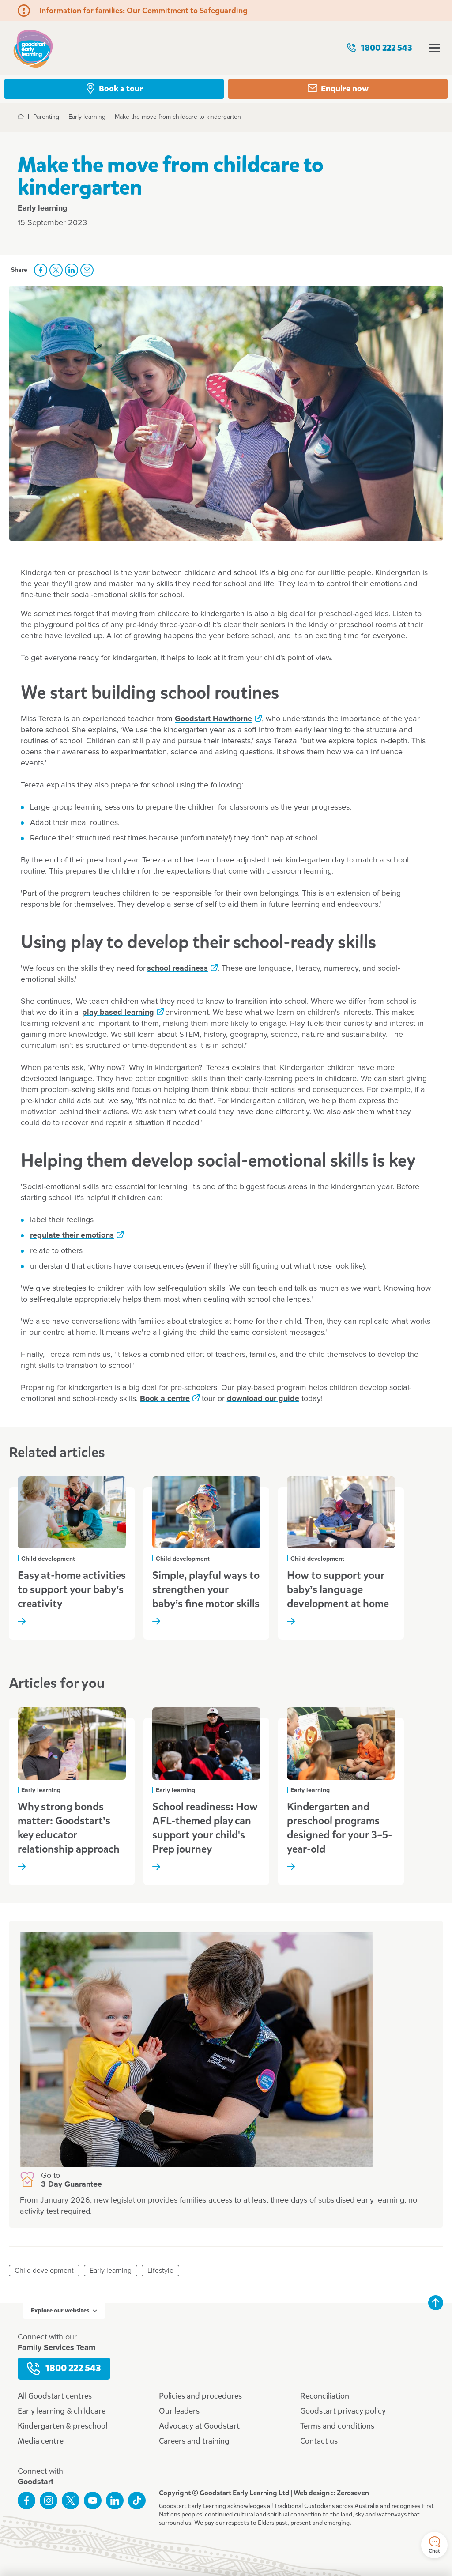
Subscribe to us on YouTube (92, 2500)
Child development (44, 2270)
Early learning (111, 2270)
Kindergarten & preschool (62, 2426)
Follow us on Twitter (70, 2500)
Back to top (435, 2302)
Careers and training (194, 2441)
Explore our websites (64, 2310)
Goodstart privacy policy (343, 2411)
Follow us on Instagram (48, 2500)
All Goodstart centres (55, 2396)
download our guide (263, 1399)
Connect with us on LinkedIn (114, 2500)
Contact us (319, 2441)
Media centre (41, 2441)
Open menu (434, 47)
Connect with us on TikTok (136, 2500)
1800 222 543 (379, 48)
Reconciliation (324, 2396)
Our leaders (179, 2411)
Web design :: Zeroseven (331, 2492)
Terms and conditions (337, 2426)
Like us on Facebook (26, 2500)
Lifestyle (160, 2270)
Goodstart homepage (33, 48)
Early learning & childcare (61, 2411)
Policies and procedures (200, 2396)
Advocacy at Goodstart (199, 2426)
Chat (434, 2545)
